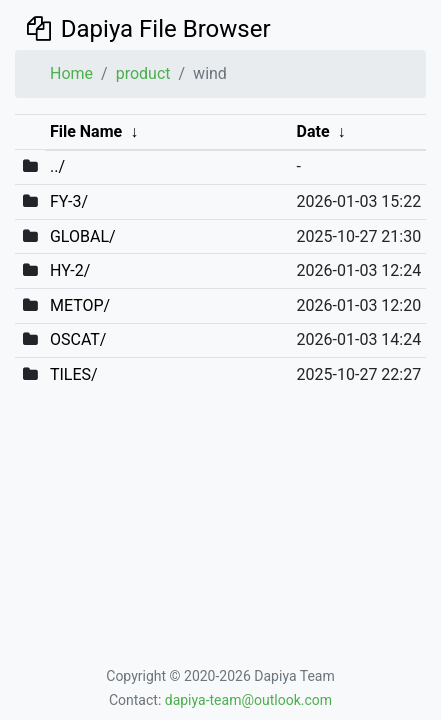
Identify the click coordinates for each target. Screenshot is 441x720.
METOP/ (80, 305)
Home (71, 73)
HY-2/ (70, 270)
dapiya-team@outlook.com (248, 700)
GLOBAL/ (83, 236)
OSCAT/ (78, 339)
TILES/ (74, 374)
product (143, 73)
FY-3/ (69, 201)
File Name (86, 131)
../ (57, 166)
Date (313, 131)
